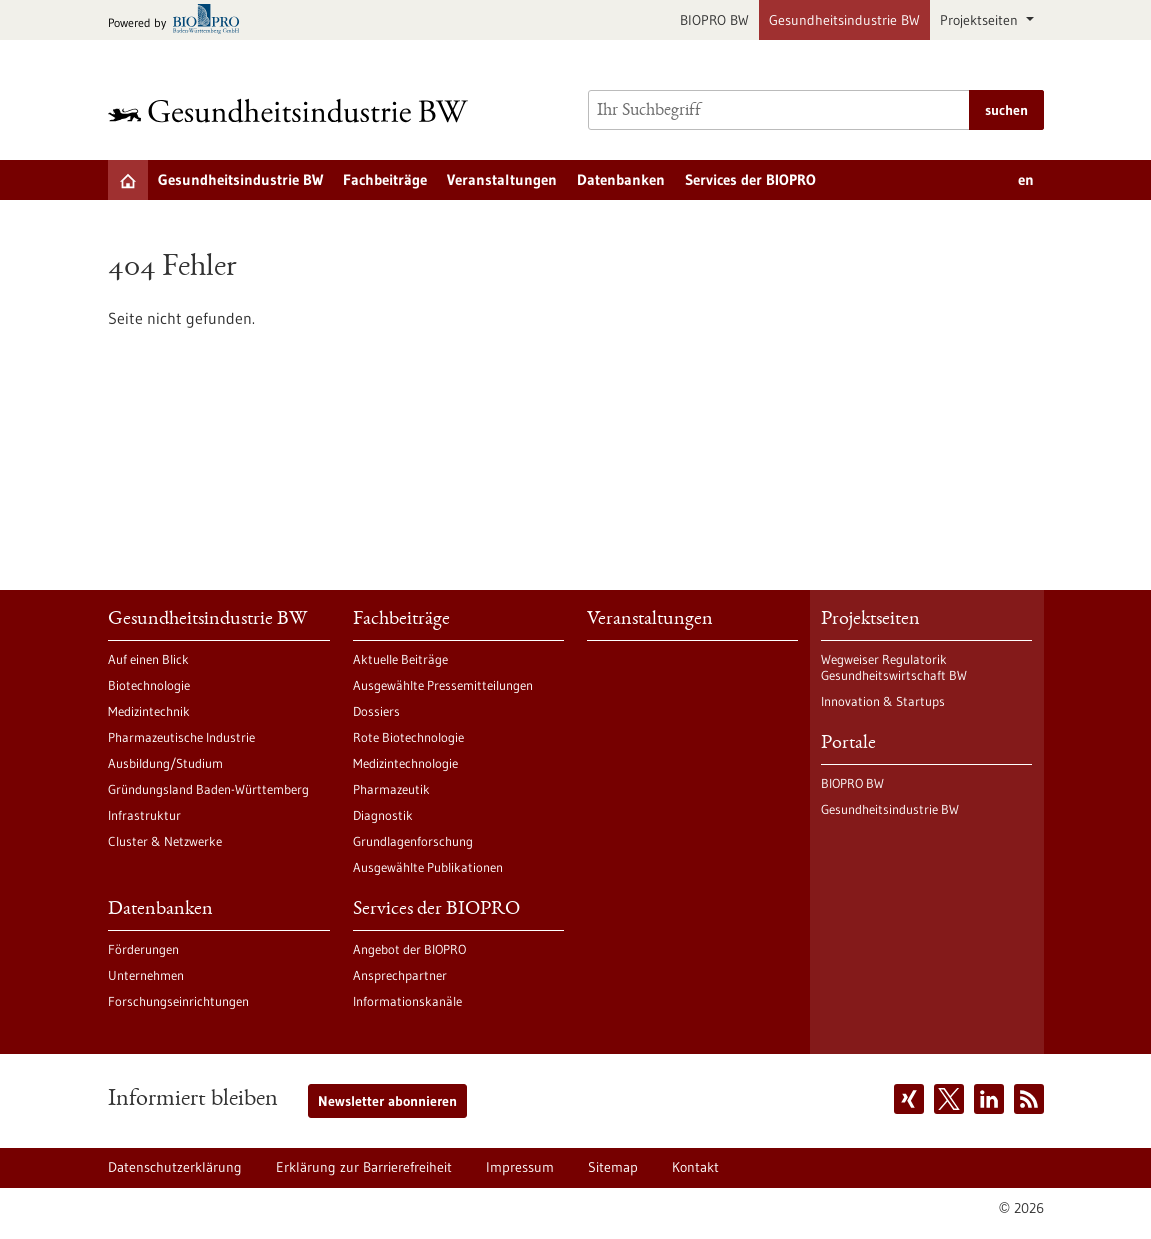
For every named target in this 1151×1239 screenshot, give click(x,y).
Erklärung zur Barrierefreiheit (364, 1167)
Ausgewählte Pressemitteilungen (443, 685)
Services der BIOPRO (750, 179)
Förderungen (143, 949)
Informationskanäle (407, 1001)
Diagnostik (383, 815)
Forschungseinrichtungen (178, 1001)
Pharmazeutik (391, 789)
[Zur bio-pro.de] (179, 20)
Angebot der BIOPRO (409, 949)
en (1026, 179)
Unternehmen (146, 975)
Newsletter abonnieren (387, 1101)
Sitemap (613, 1167)
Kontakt (695, 1167)
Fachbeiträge (385, 179)
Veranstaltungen (502, 179)
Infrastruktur (144, 815)
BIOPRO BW (714, 20)
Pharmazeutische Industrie (181, 737)
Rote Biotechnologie (408, 737)
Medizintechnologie (405, 763)
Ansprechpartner (400, 975)
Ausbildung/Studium (165, 763)
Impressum (520, 1167)
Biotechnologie (149, 685)
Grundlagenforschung (413, 841)
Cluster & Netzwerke (165, 841)
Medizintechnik (149, 711)
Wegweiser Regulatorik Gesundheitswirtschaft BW (894, 667)
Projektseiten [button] (981, 20)
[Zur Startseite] (293, 110)
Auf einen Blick (148, 659)
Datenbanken (621, 179)
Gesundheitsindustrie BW (844, 20)
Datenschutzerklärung (175, 1167)
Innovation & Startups (883, 701)
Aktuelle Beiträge (400, 659)
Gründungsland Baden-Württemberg (208, 789)
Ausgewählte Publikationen (428, 867)
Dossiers (376, 711)
